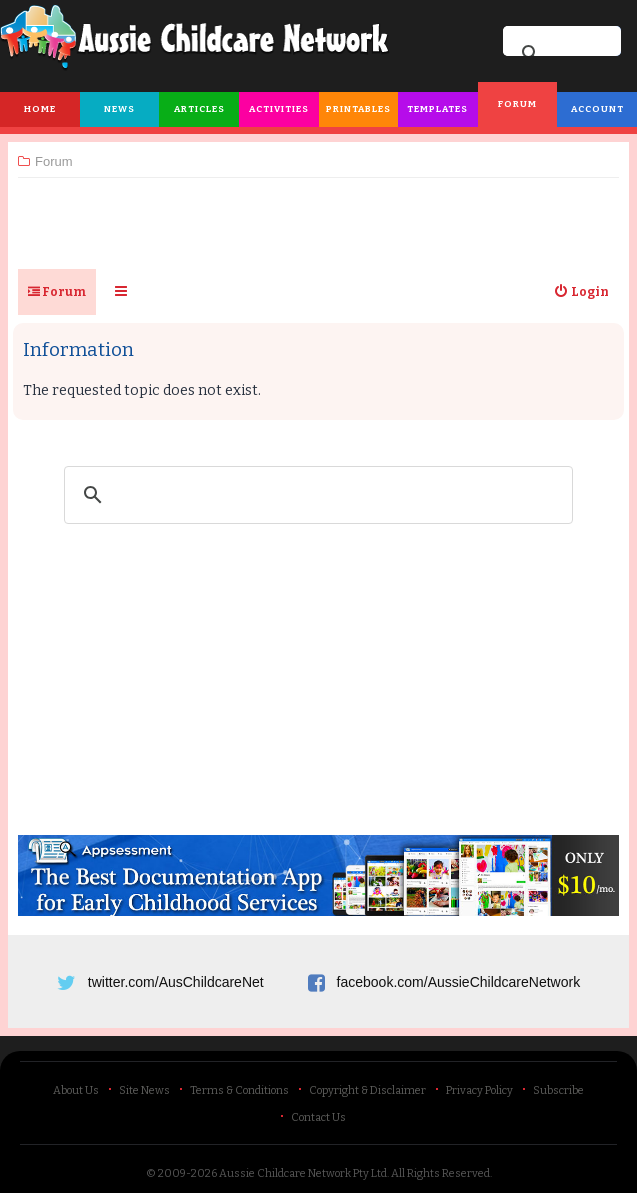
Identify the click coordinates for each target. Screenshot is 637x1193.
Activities (279, 109)
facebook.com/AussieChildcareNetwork (459, 982)
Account (597, 109)
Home (40, 109)
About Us (76, 1090)
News (119, 109)
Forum (517, 104)
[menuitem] (581, 292)
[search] (315, 495)
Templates (437, 109)
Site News (144, 1090)
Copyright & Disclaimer (367, 1090)
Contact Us (318, 1117)
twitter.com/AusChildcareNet (176, 982)
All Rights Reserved (440, 1173)
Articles (199, 109)
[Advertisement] (319, 215)
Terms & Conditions (239, 1090)
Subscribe (558, 1090)
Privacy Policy (479, 1090)
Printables (358, 109)
